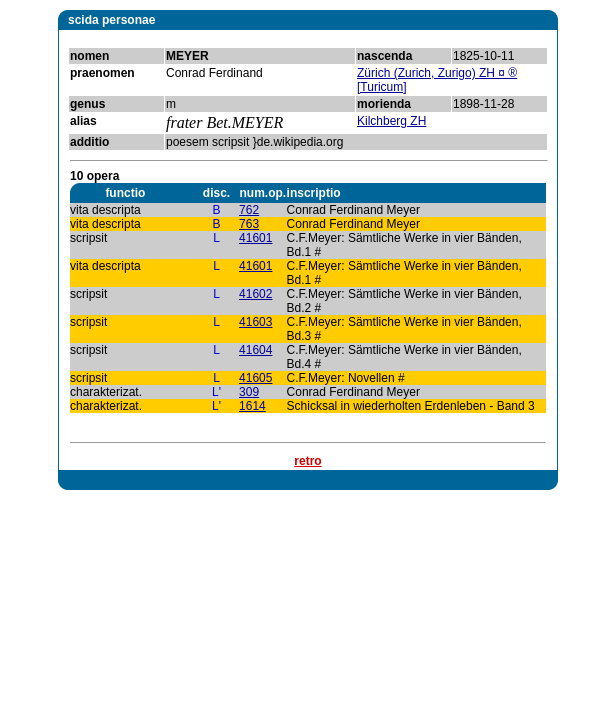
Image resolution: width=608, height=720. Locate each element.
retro (307, 461)
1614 (252, 406)
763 (249, 224)
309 (249, 392)
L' (216, 392)
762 (249, 210)
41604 (255, 350)
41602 (255, 294)
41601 (255, 238)
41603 (255, 322)
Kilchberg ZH (391, 121)
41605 (255, 378)
